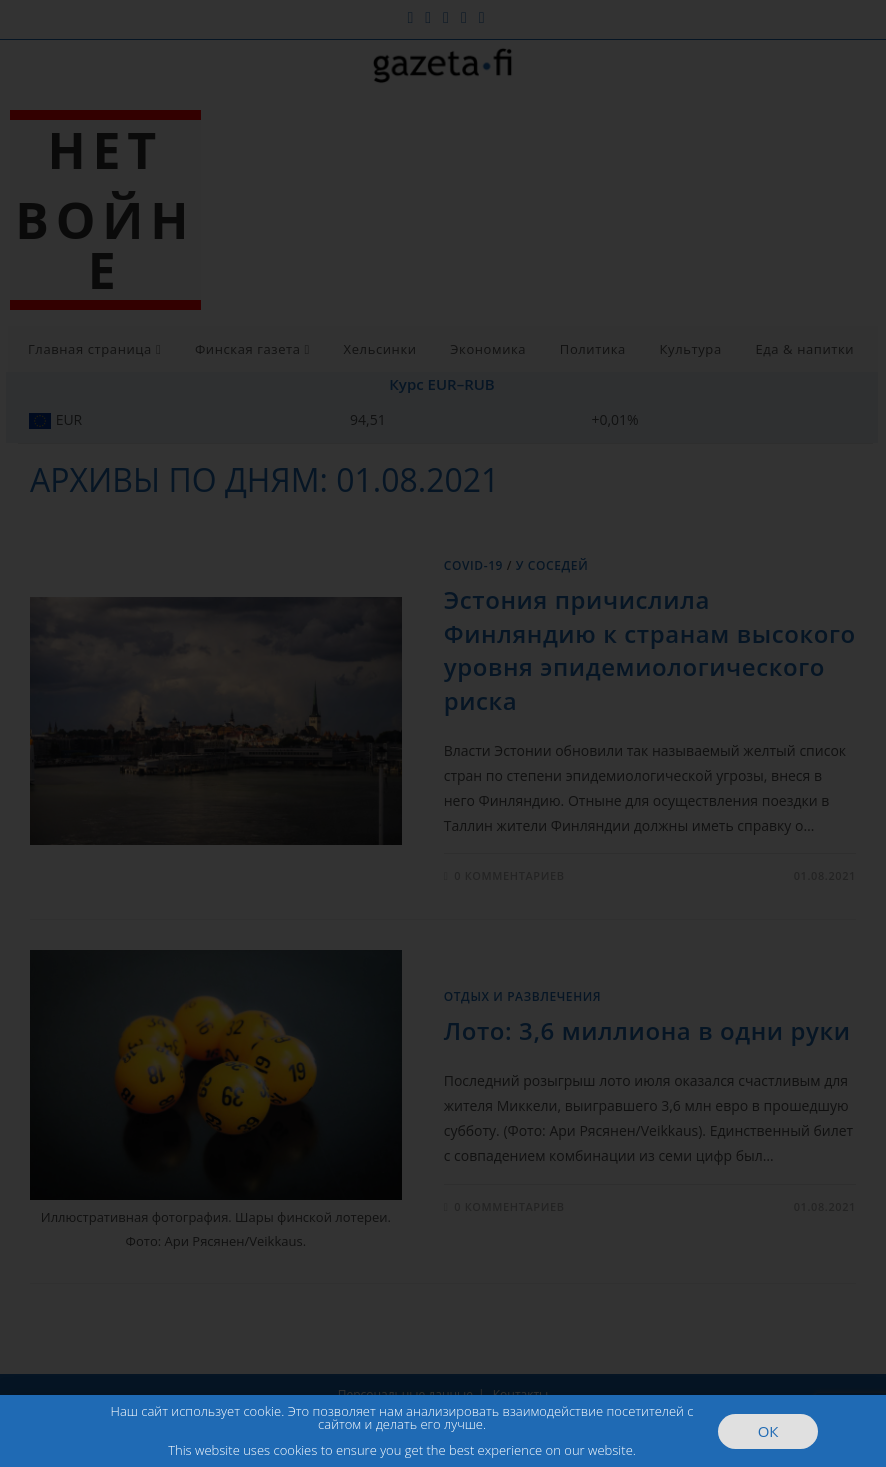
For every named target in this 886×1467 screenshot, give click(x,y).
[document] (443, 733)
